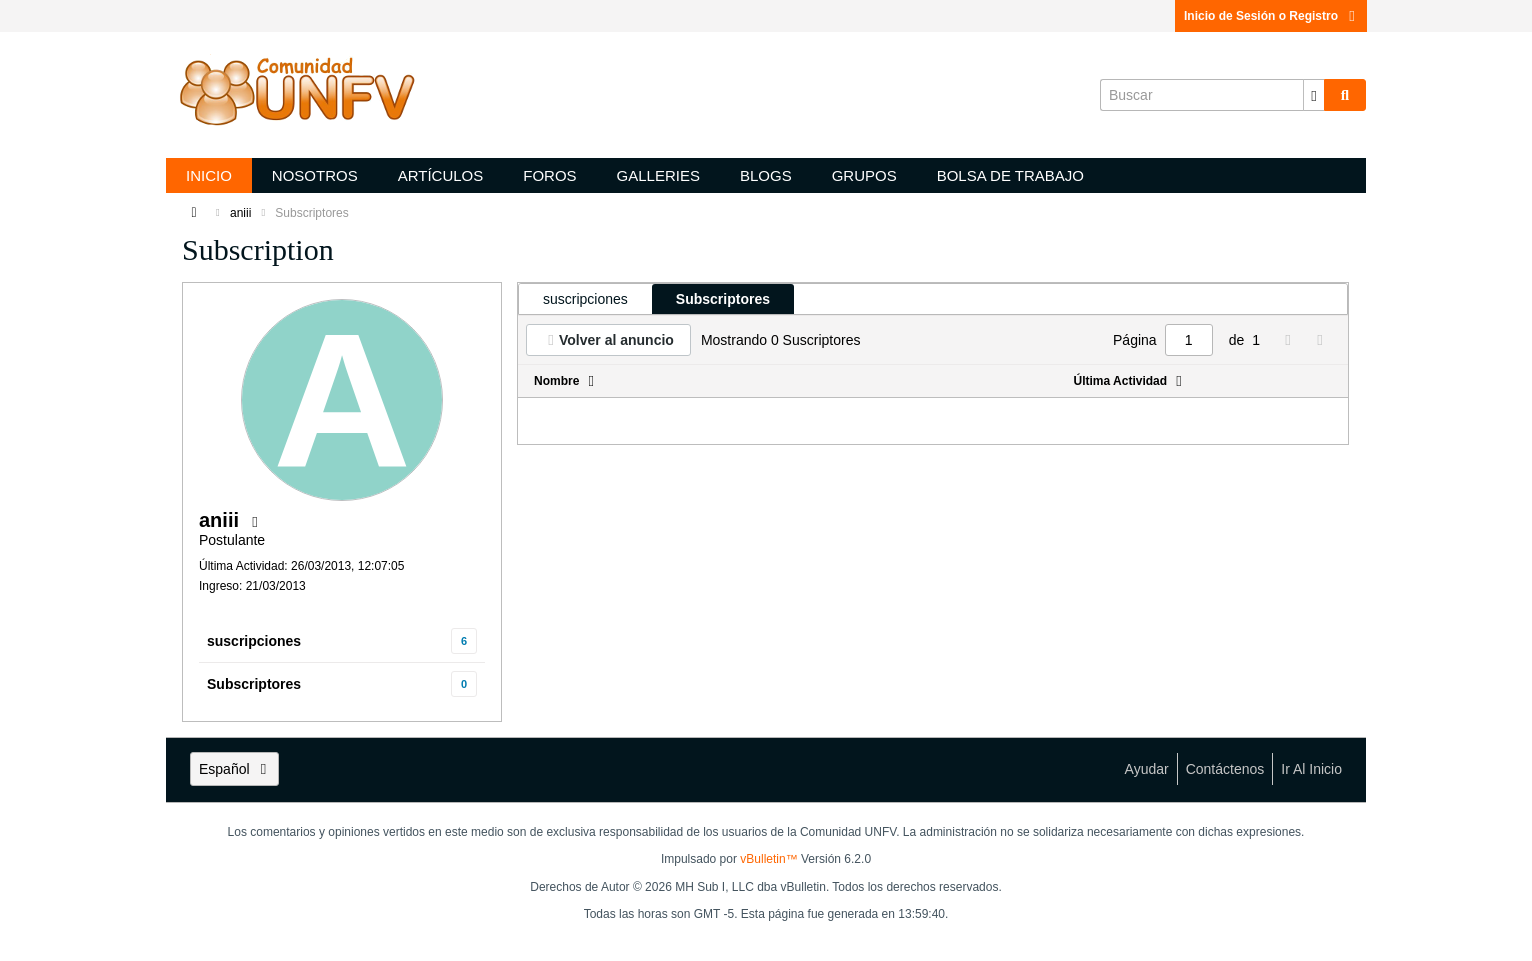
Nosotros (315, 175)
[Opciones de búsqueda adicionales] (1314, 95)
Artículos (441, 175)
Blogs (766, 175)
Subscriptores (254, 684)
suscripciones (254, 641)
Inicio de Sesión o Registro (1271, 16)
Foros (549, 175)
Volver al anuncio (616, 340)
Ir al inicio (1311, 769)
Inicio (209, 175)
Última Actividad (1121, 381)
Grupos (864, 175)
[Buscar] (1212, 95)
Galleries (658, 175)
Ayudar (1147, 769)
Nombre (556, 381)
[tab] (585, 299)
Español (234, 769)
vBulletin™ (768, 859)
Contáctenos (1225, 769)
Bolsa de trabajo (1010, 175)
